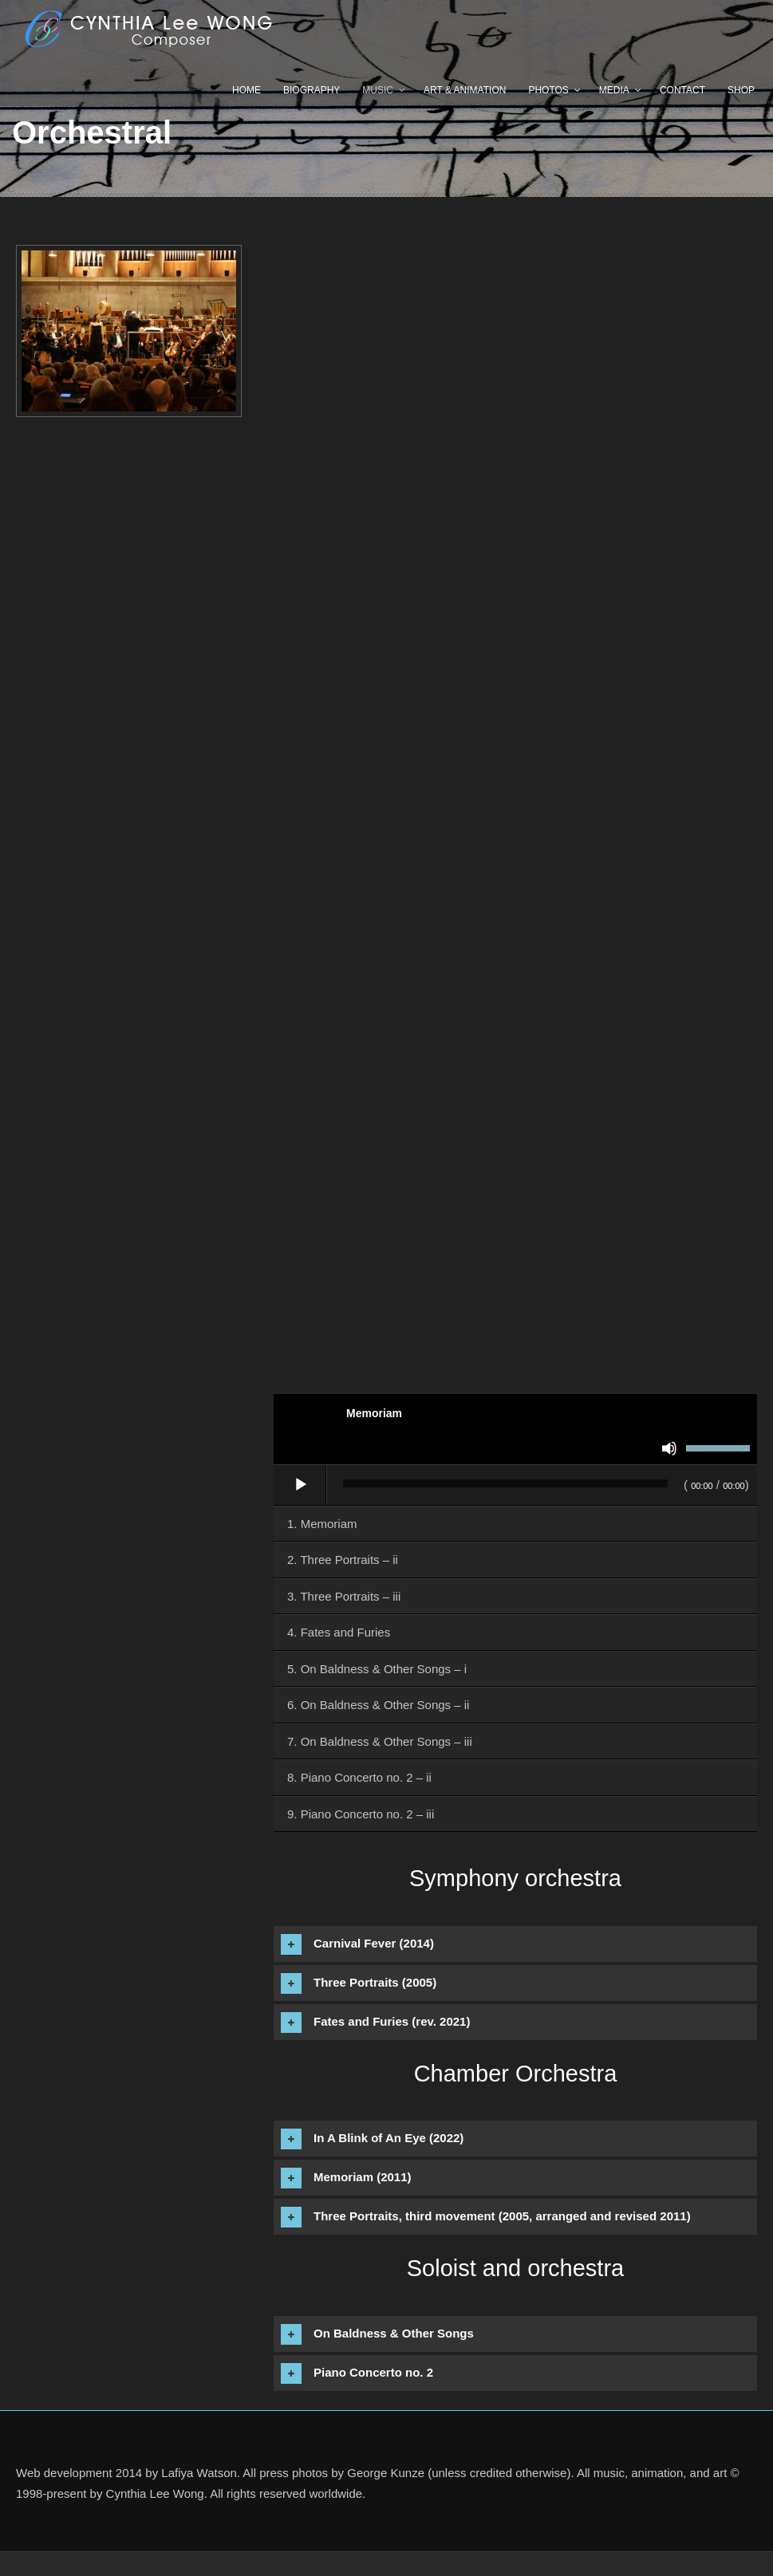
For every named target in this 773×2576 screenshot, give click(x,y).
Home (246, 90)
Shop (741, 90)
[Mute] (669, 1448)
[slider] (505, 1483)
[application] (515, 1486)
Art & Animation (465, 90)
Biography (311, 90)
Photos (548, 90)
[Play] (301, 1485)
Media (614, 90)
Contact (682, 90)
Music (377, 90)
